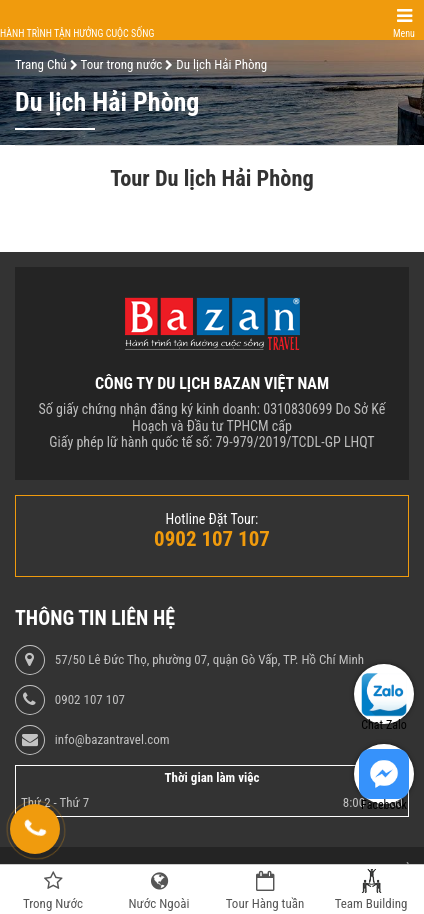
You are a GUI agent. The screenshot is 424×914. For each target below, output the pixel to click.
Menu (404, 33)
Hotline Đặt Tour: (212, 519)
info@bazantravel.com (112, 740)
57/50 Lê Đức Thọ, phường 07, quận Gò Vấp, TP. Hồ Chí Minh (209, 660)
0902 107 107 (90, 700)
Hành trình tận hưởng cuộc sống (77, 33)
